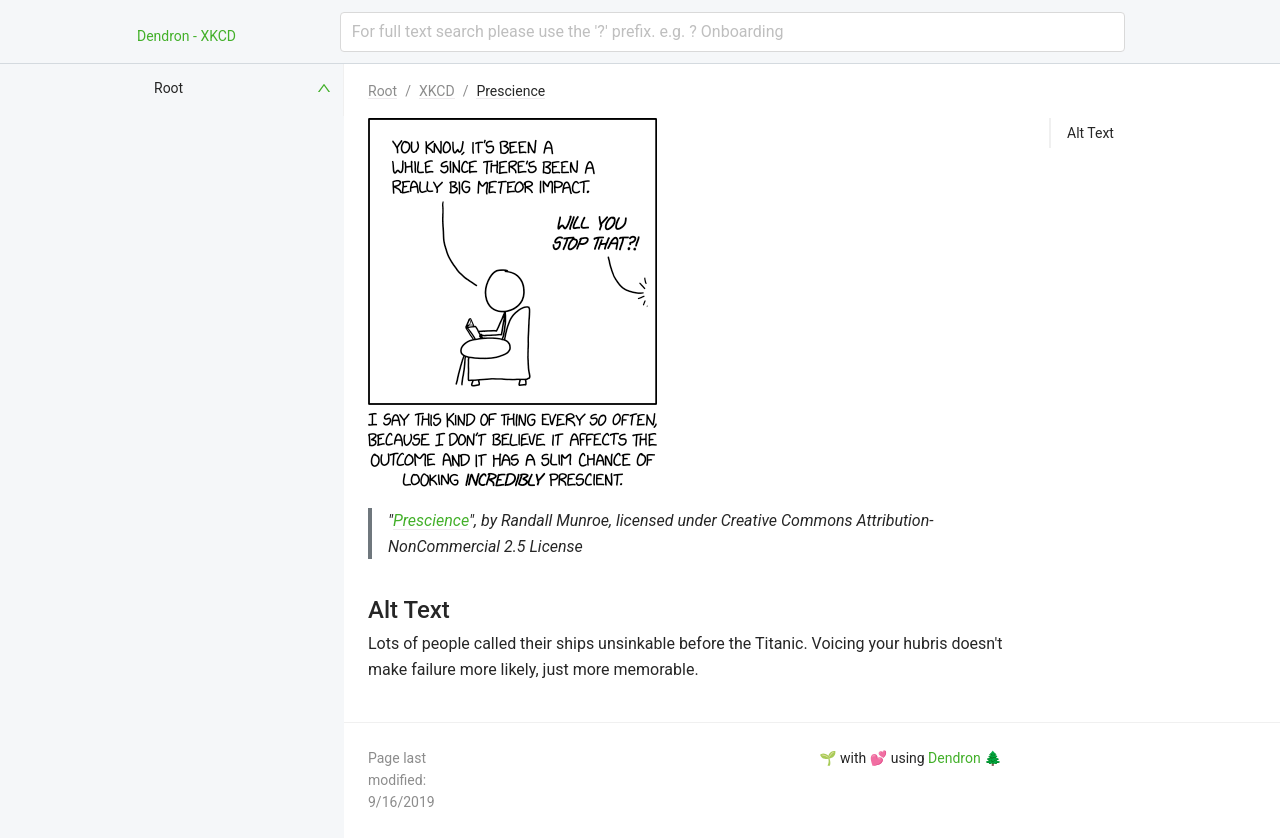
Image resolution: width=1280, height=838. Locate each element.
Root (382, 91)
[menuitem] (244, 88)
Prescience (510, 91)
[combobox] (732, 32)
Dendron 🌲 (964, 758)
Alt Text (1090, 133)
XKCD (437, 91)
